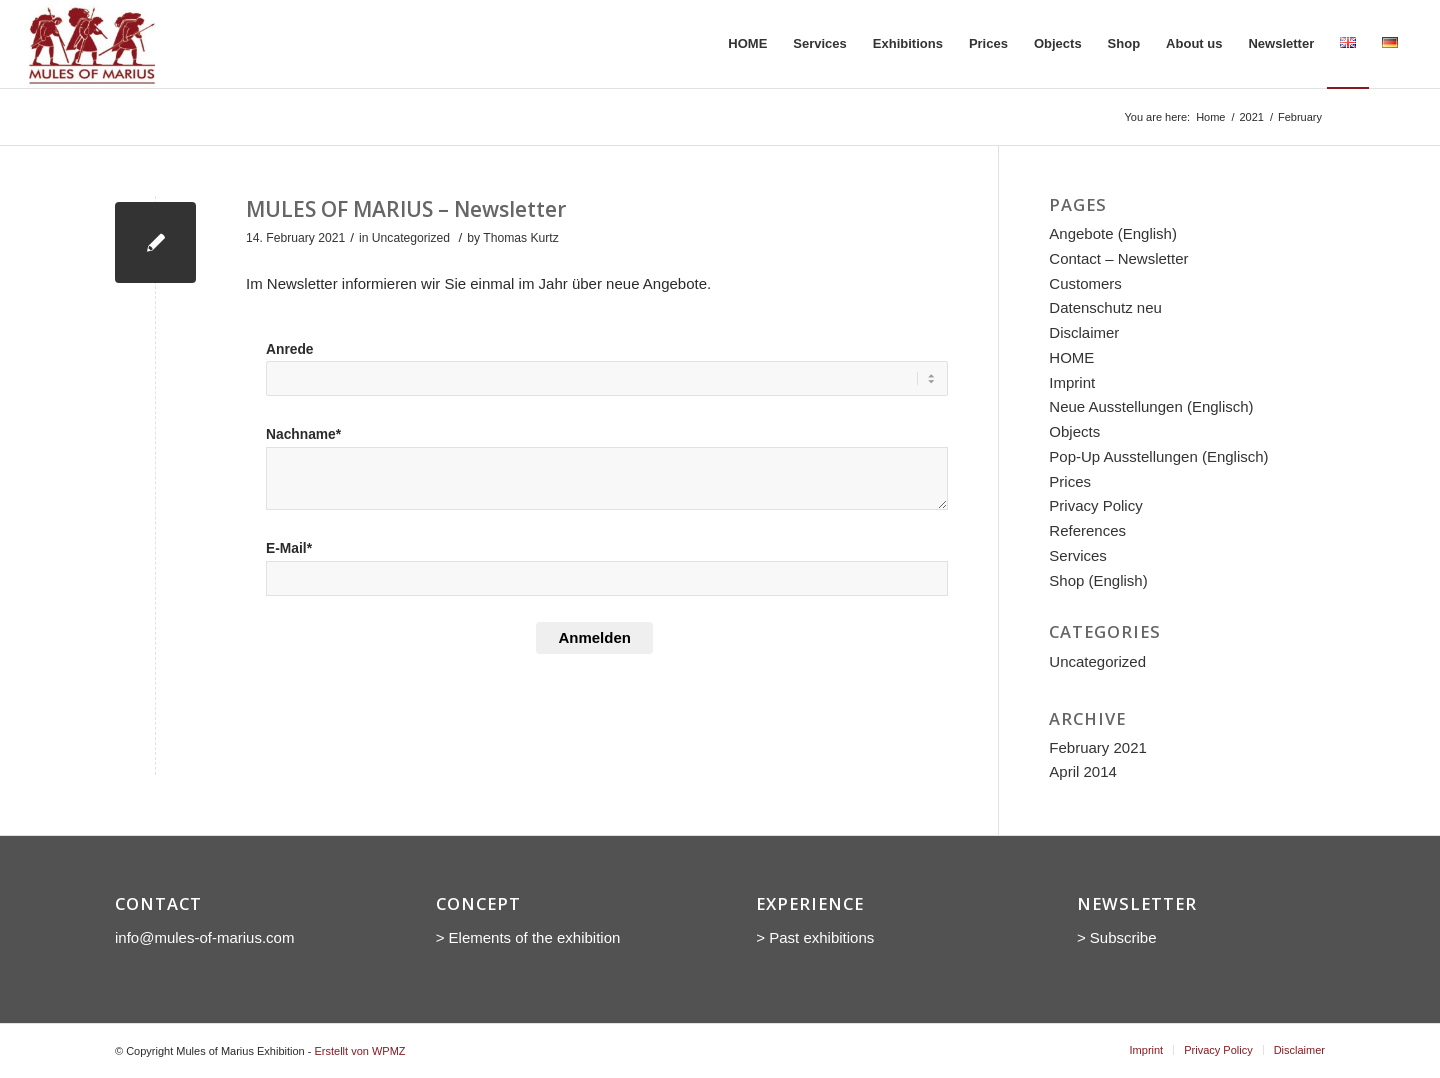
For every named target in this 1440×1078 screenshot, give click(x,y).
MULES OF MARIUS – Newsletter (406, 209)
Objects (1074, 431)
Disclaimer (1084, 332)
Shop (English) (1098, 580)
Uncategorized (411, 238)
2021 (1251, 117)
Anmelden (594, 637)
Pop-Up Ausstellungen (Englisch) (1158, 456)
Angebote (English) (1113, 233)
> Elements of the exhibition (528, 937)
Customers (1085, 283)
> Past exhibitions (815, 937)
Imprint (1072, 382)
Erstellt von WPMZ (359, 1051)
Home (1210, 117)
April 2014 (1083, 771)
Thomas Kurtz (521, 238)
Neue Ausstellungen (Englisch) (1151, 406)
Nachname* (303, 434)
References (1087, 530)
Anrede (290, 349)
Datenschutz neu (1105, 307)
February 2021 (1098, 747)
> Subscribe (1119, 937)
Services (1078, 555)
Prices (1070, 481)
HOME (1071, 357)
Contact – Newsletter (1118, 258)
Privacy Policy (1095, 505)
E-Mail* (289, 548)
